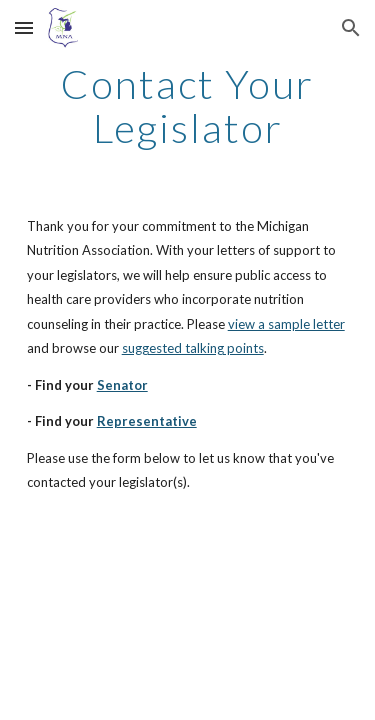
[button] (24, 27)
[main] (188, 106)
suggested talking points (193, 348)
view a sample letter (286, 324)
